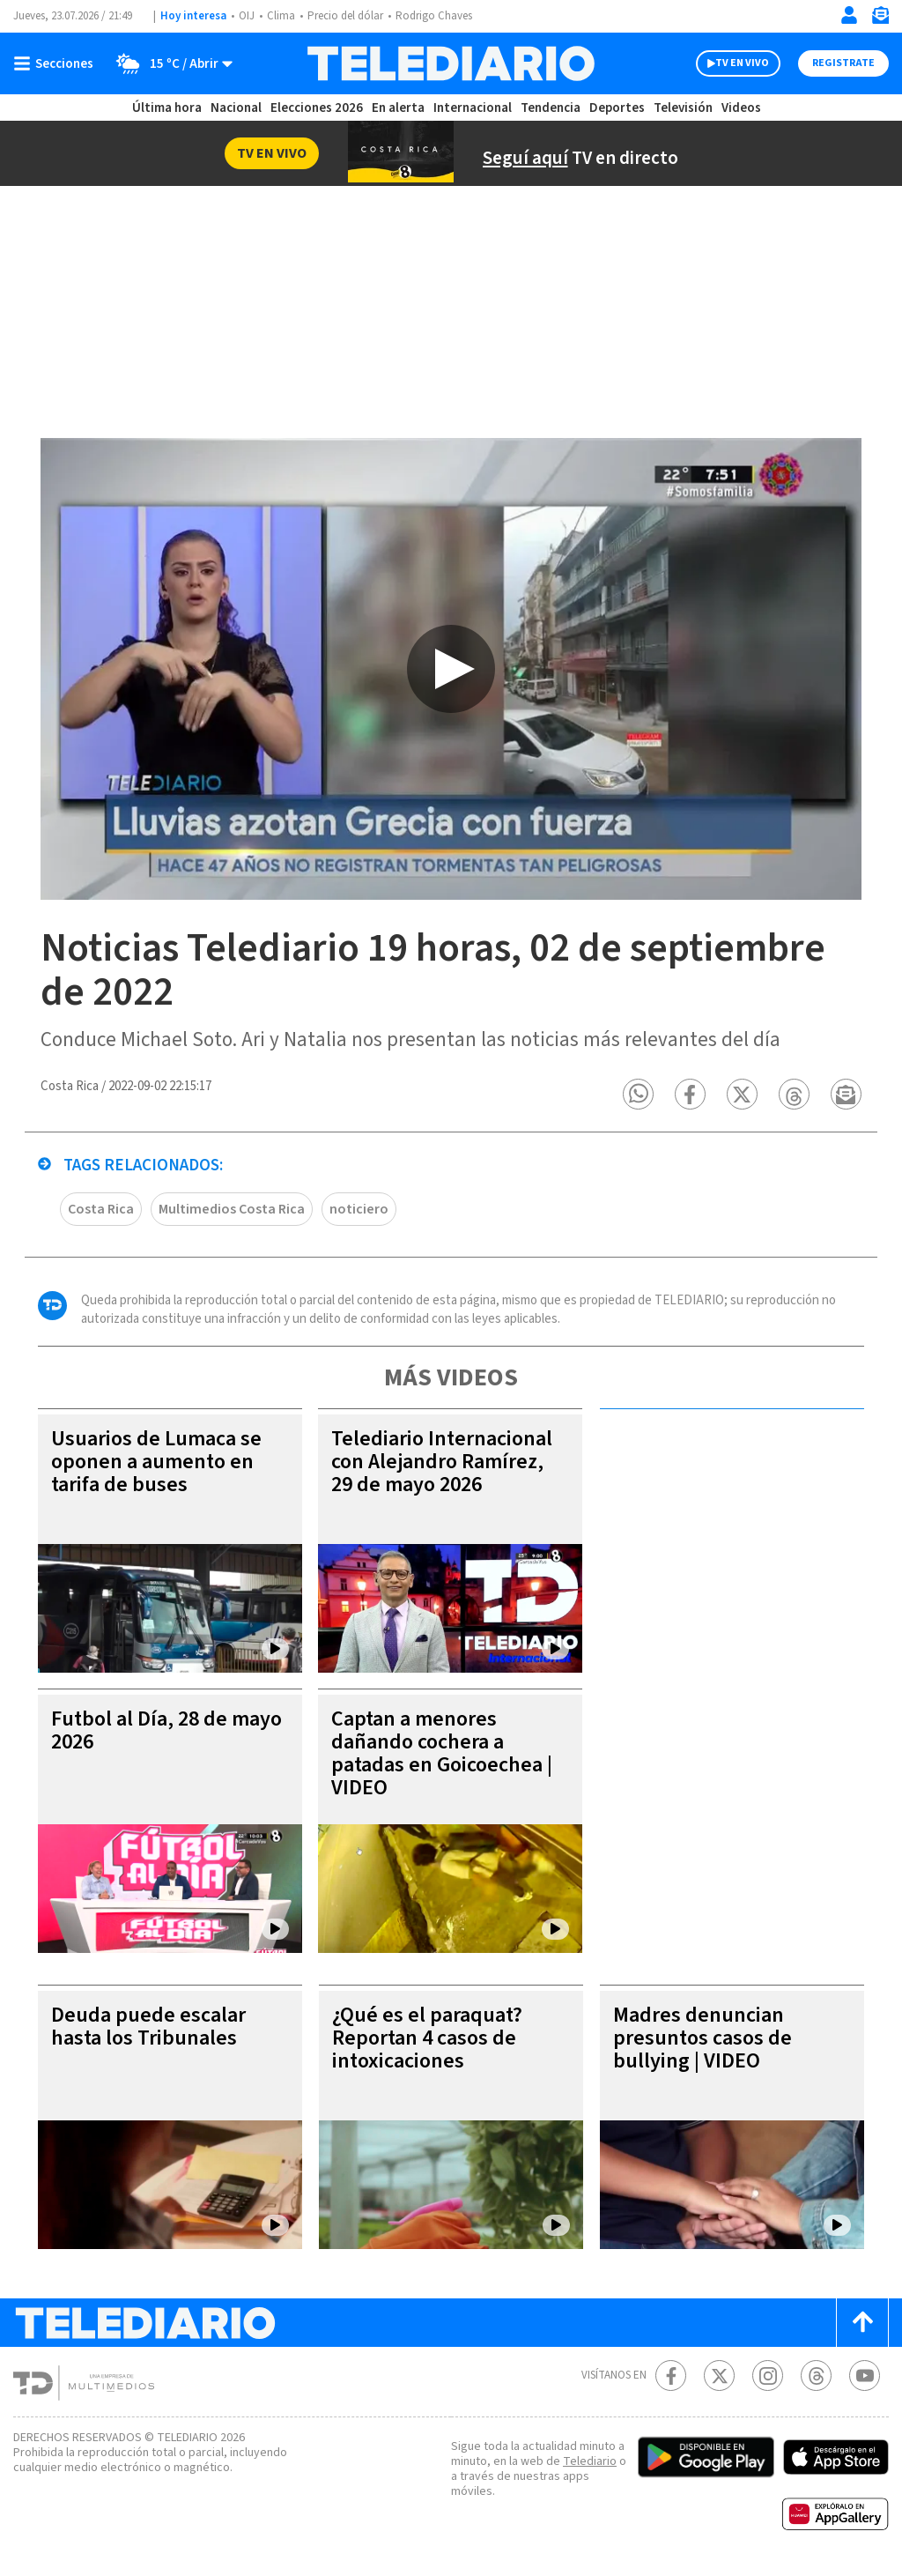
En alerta (401, 107)
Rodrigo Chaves (443, 16)
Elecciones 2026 (318, 107)
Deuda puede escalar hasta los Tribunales (151, 2030)
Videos (740, 107)
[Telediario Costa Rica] (450, 63)
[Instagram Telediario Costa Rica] (767, 2379)
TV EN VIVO (726, 63)
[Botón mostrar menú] (57, 63)
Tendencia (551, 107)
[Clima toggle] (170, 63)
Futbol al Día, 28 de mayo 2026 (143, 1734)
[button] (640, 1097)
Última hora (167, 107)
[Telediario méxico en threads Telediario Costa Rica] (816, 2379)
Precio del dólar (349, 16)
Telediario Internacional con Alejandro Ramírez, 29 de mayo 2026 (441, 1465)
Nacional (235, 107)
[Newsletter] (880, 18)
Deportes (618, 107)
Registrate (841, 63)
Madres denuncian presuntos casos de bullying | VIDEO (704, 2041)
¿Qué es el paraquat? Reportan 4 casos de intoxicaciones (434, 2041)
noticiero (361, 1212)
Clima (282, 16)
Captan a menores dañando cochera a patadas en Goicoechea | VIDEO (443, 1757)
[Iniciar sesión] (849, 15)
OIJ (246, 16)
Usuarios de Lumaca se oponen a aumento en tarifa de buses (162, 1465)
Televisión (682, 107)
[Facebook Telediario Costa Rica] (670, 2379)
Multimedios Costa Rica (235, 1212)
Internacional (475, 107)
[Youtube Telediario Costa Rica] (864, 2379)
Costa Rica (102, 1212)
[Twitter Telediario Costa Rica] (719, 2379)
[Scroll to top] (862, 2326)
